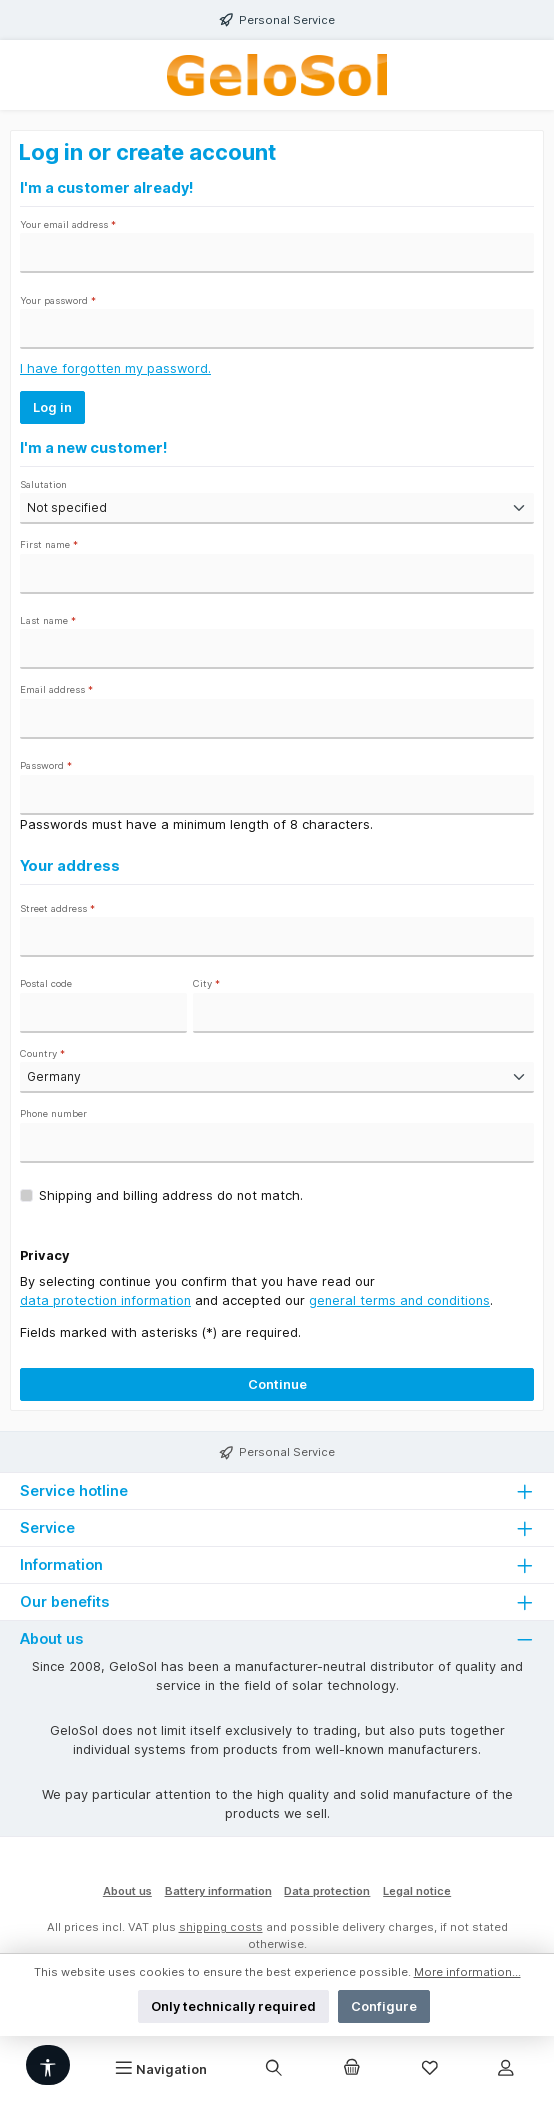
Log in (52, 407)
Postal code (46, 983)
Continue (277, 1384)
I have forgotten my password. (115, 368)
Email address (56, 689)
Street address (57, 908)
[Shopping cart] (352, 2069)
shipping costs (221, 1927)
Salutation (43, 484)
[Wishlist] (430, 2069)
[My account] (506, 2069)
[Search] (274, 2069)
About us (127, 1891)
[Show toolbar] (48, 2065)
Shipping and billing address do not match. (171, 1195)
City (206, 983)
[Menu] (161, 2069)
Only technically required (233, 2006)
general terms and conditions (399, 1300)
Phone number (53, 1113)
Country (42, 1053)
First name (49, 544)
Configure (384, 2006)
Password (46, 765)
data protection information (105, 1300)
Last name (48, 620)
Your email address (68, 224)
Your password (58, 300)
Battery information (218, 1891)
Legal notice (417, 1891)
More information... (467, 1972)
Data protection (327, 1891)
